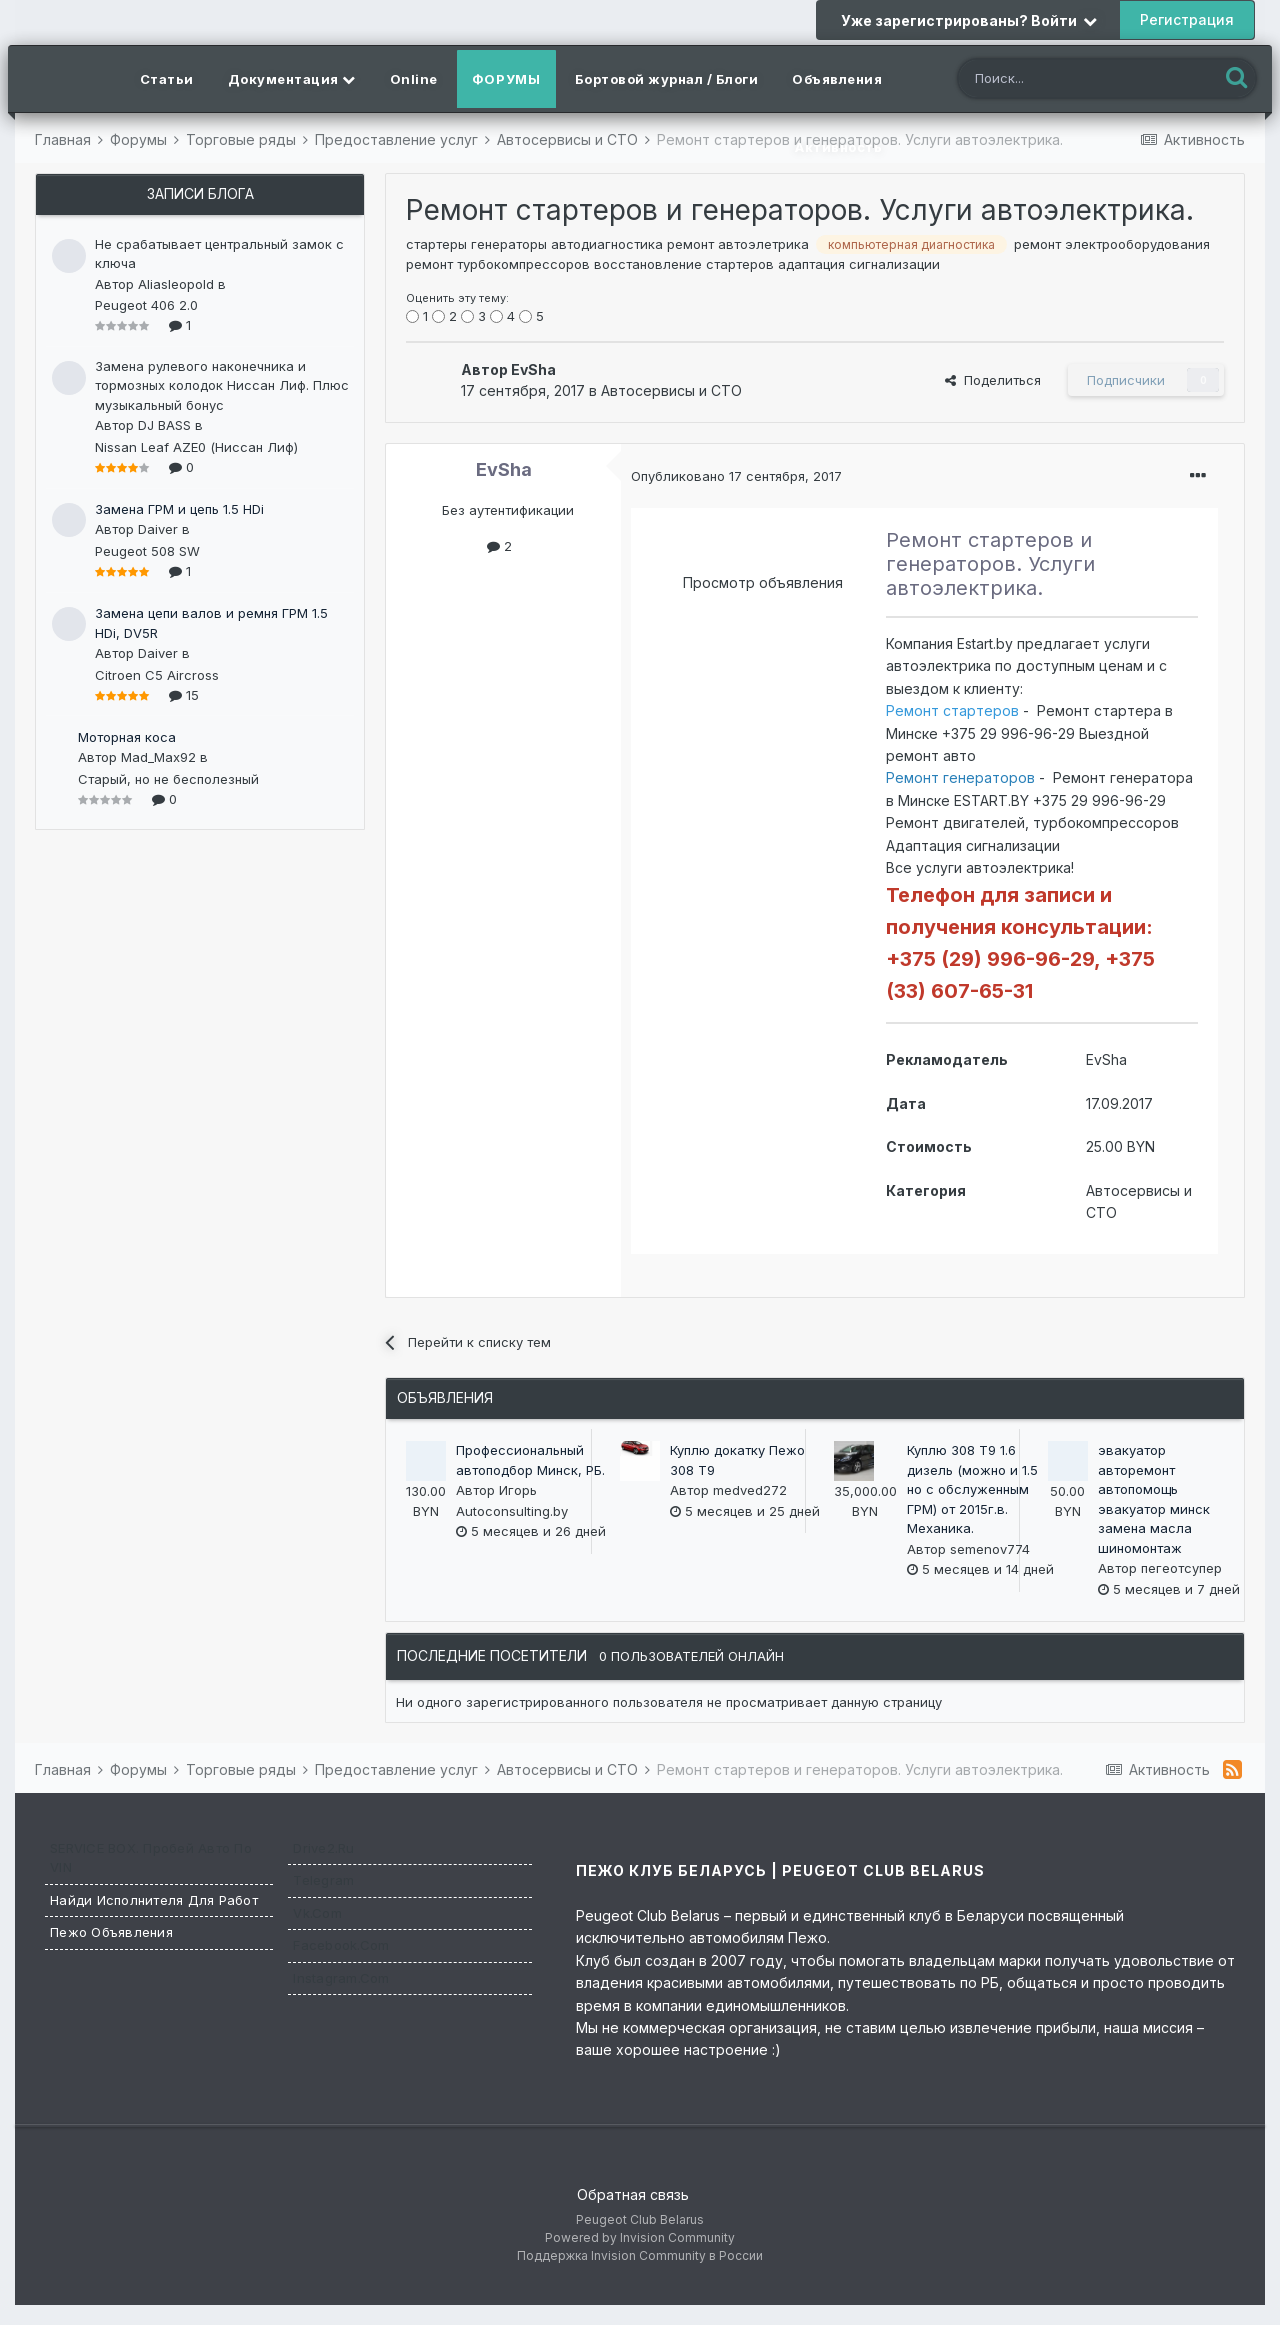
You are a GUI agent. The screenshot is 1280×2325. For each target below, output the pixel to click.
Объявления (837, 79)
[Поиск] (1069, 80)
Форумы (506, 79)
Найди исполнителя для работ (154, 1900)
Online (414, 79)
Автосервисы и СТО (671, 390)
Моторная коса (127, 737)
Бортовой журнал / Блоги (667, 79)
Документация (292, 79)
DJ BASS (164, 425)
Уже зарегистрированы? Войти (969, 20)
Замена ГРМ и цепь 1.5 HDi (179, 509)
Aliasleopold (176, 284)
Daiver (158, 529)
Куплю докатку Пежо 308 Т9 (737, 1460)
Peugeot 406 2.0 (146, 305)
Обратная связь (633, 2194)
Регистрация (1187, 19)
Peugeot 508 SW (147, 551)
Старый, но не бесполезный (168, 779)
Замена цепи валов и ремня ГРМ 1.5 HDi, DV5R (211, 623)
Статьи (167, 79)
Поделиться (993, 380)
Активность (838, 147)
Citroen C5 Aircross (157, 675)
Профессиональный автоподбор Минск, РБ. (530, 1460)
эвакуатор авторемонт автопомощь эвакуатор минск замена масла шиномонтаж (1154, 1499)
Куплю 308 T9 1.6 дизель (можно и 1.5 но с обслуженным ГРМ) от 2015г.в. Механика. (972, 1489)
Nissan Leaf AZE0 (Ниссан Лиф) (196, 447)
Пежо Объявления (111, 1932)
